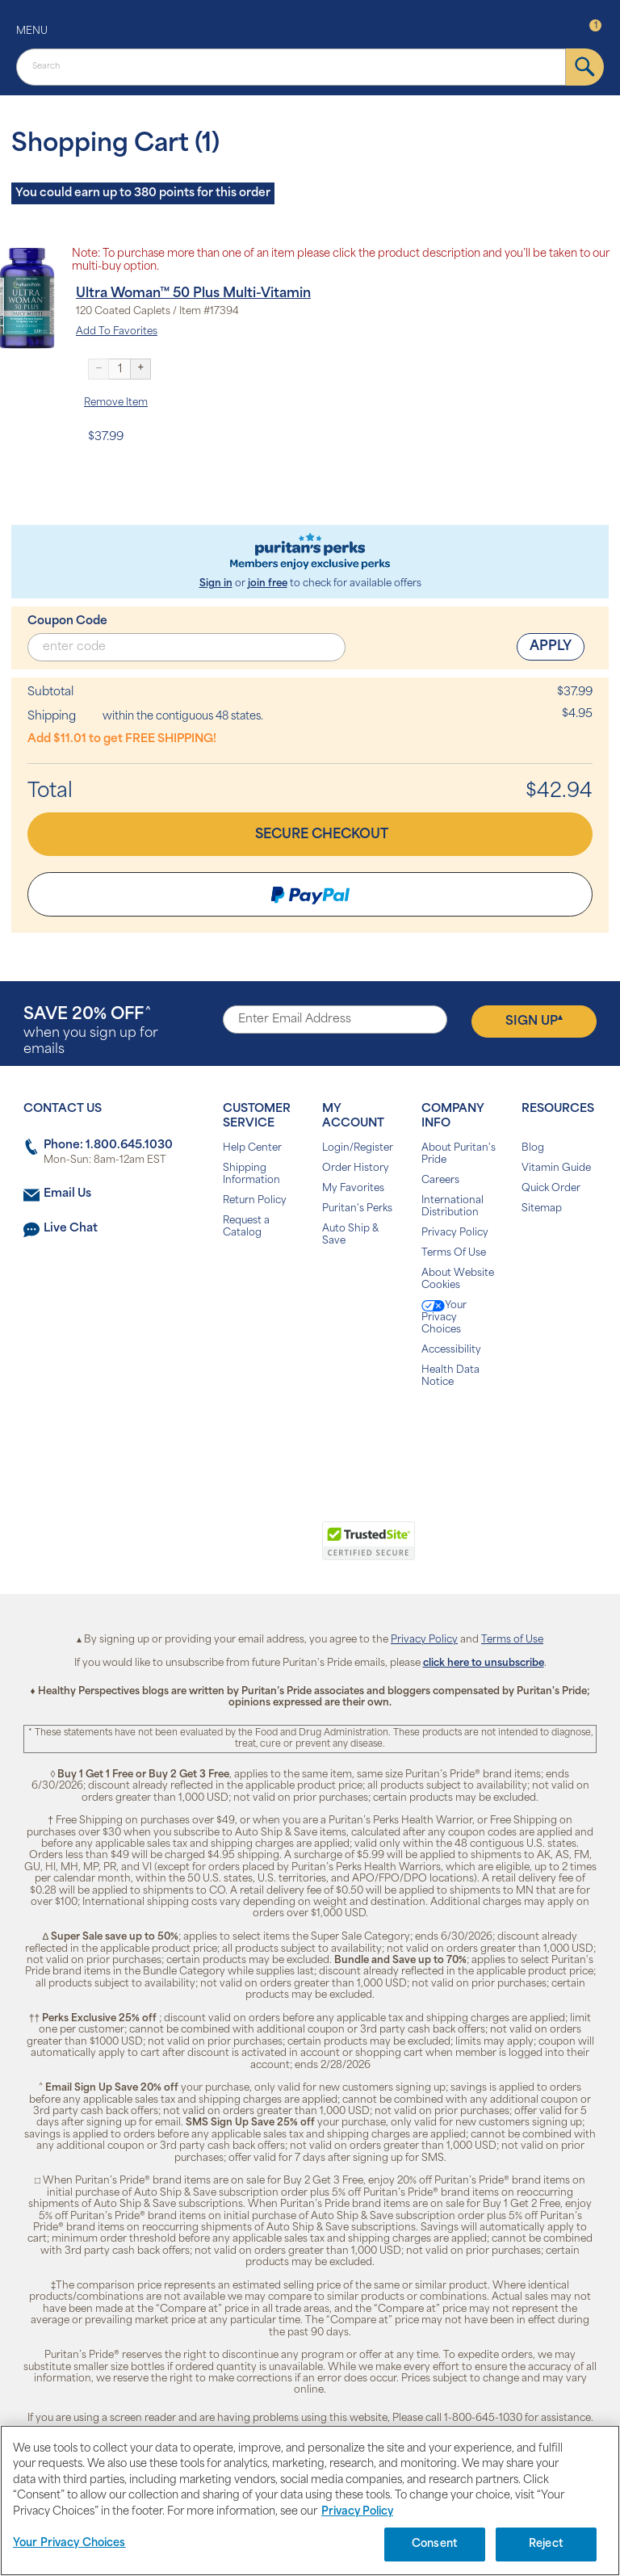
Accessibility (451, 1350)
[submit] (585, 67)
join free (267, 584)
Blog (533, 1148)
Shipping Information (251, 1174)
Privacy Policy (454, 1233)
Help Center (252, 1148)
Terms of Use (512, 1640)
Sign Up (534, 1020)
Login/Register (357, 1148)
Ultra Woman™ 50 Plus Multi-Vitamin (193, 293)
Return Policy (255, 1201)
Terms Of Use (453, 1253)
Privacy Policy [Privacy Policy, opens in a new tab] (357, 2512)
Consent (435, 2544)
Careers (440, 1180)
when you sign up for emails (90, 1031)
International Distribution (452, 1207)
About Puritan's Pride (458, 1154)
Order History (355, 1168)
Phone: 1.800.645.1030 (108, 1145)
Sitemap (542, 1209)
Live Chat (71, 1229)
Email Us (67, 1194)
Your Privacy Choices (444, 1317)
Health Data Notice (450, 1376)
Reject (546, 2544)
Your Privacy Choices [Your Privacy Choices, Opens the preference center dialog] (69, 2543)
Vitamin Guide (556, 1168)
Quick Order (551, 1189)
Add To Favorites (116, 332)
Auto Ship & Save (350, 1235)
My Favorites (353, 1189)
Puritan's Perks (357, 1209)
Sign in (215, 584)
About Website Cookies (457, 1279)
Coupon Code (67, 621)
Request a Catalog (246, 1227)
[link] (243, 1549)
